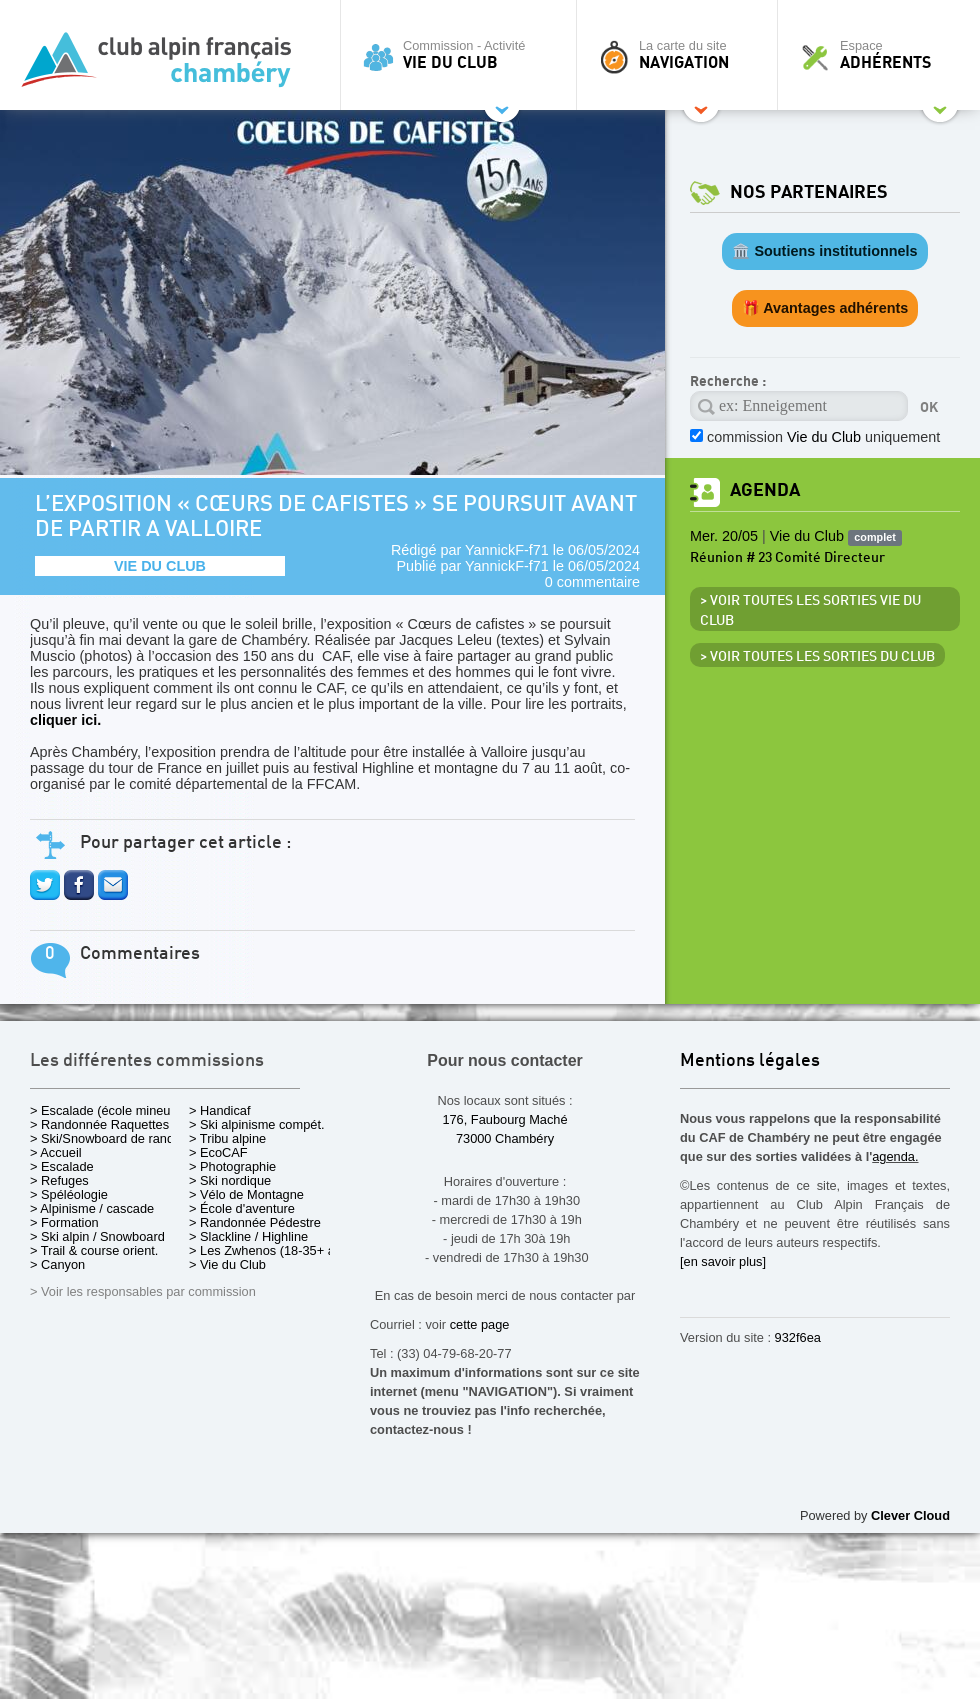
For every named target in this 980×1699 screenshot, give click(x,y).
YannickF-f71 (507, 550)
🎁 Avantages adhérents (825, 308)
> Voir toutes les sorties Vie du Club (810, 611)
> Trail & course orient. (94, 1250)
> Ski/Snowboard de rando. (107, 1138)
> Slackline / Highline (248, 1236)
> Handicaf (220, 1110)
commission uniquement (823, 437)
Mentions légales (750, 1061)
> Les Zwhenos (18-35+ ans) (271, 1250)
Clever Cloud (910, 1515)
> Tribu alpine (227, 1138)
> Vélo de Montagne (246, 1194)
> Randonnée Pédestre (255, 1222)
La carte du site (682, 55)
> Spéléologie (69, 1194)
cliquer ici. (65, 720)
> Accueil (56, 1152)
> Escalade (62, 1166)
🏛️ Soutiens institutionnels (824, 251)
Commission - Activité (463, 55)
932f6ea (798, 1337)
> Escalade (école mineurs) (107, 1110)
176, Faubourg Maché (504, 1119)
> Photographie (232, 1166)
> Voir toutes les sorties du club (817, 657)
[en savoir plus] (723, 1261)
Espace (884, 55)
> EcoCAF (218, 1152)
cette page (480, 1324)
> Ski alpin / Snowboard (97, 1236)
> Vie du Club (227, 1264)
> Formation (64, 1222)
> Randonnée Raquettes (99, 1124)
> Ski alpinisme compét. (257, 1124)
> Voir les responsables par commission (143, 1291)
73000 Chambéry (505, 1138)
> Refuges (59, 1180)
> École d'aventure (242, 1208)
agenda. (895, 1156)
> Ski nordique (230, 1180)
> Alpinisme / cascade (92, 1208)
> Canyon (57, 1264)
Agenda (765, 490)
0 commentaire (592, 582)
